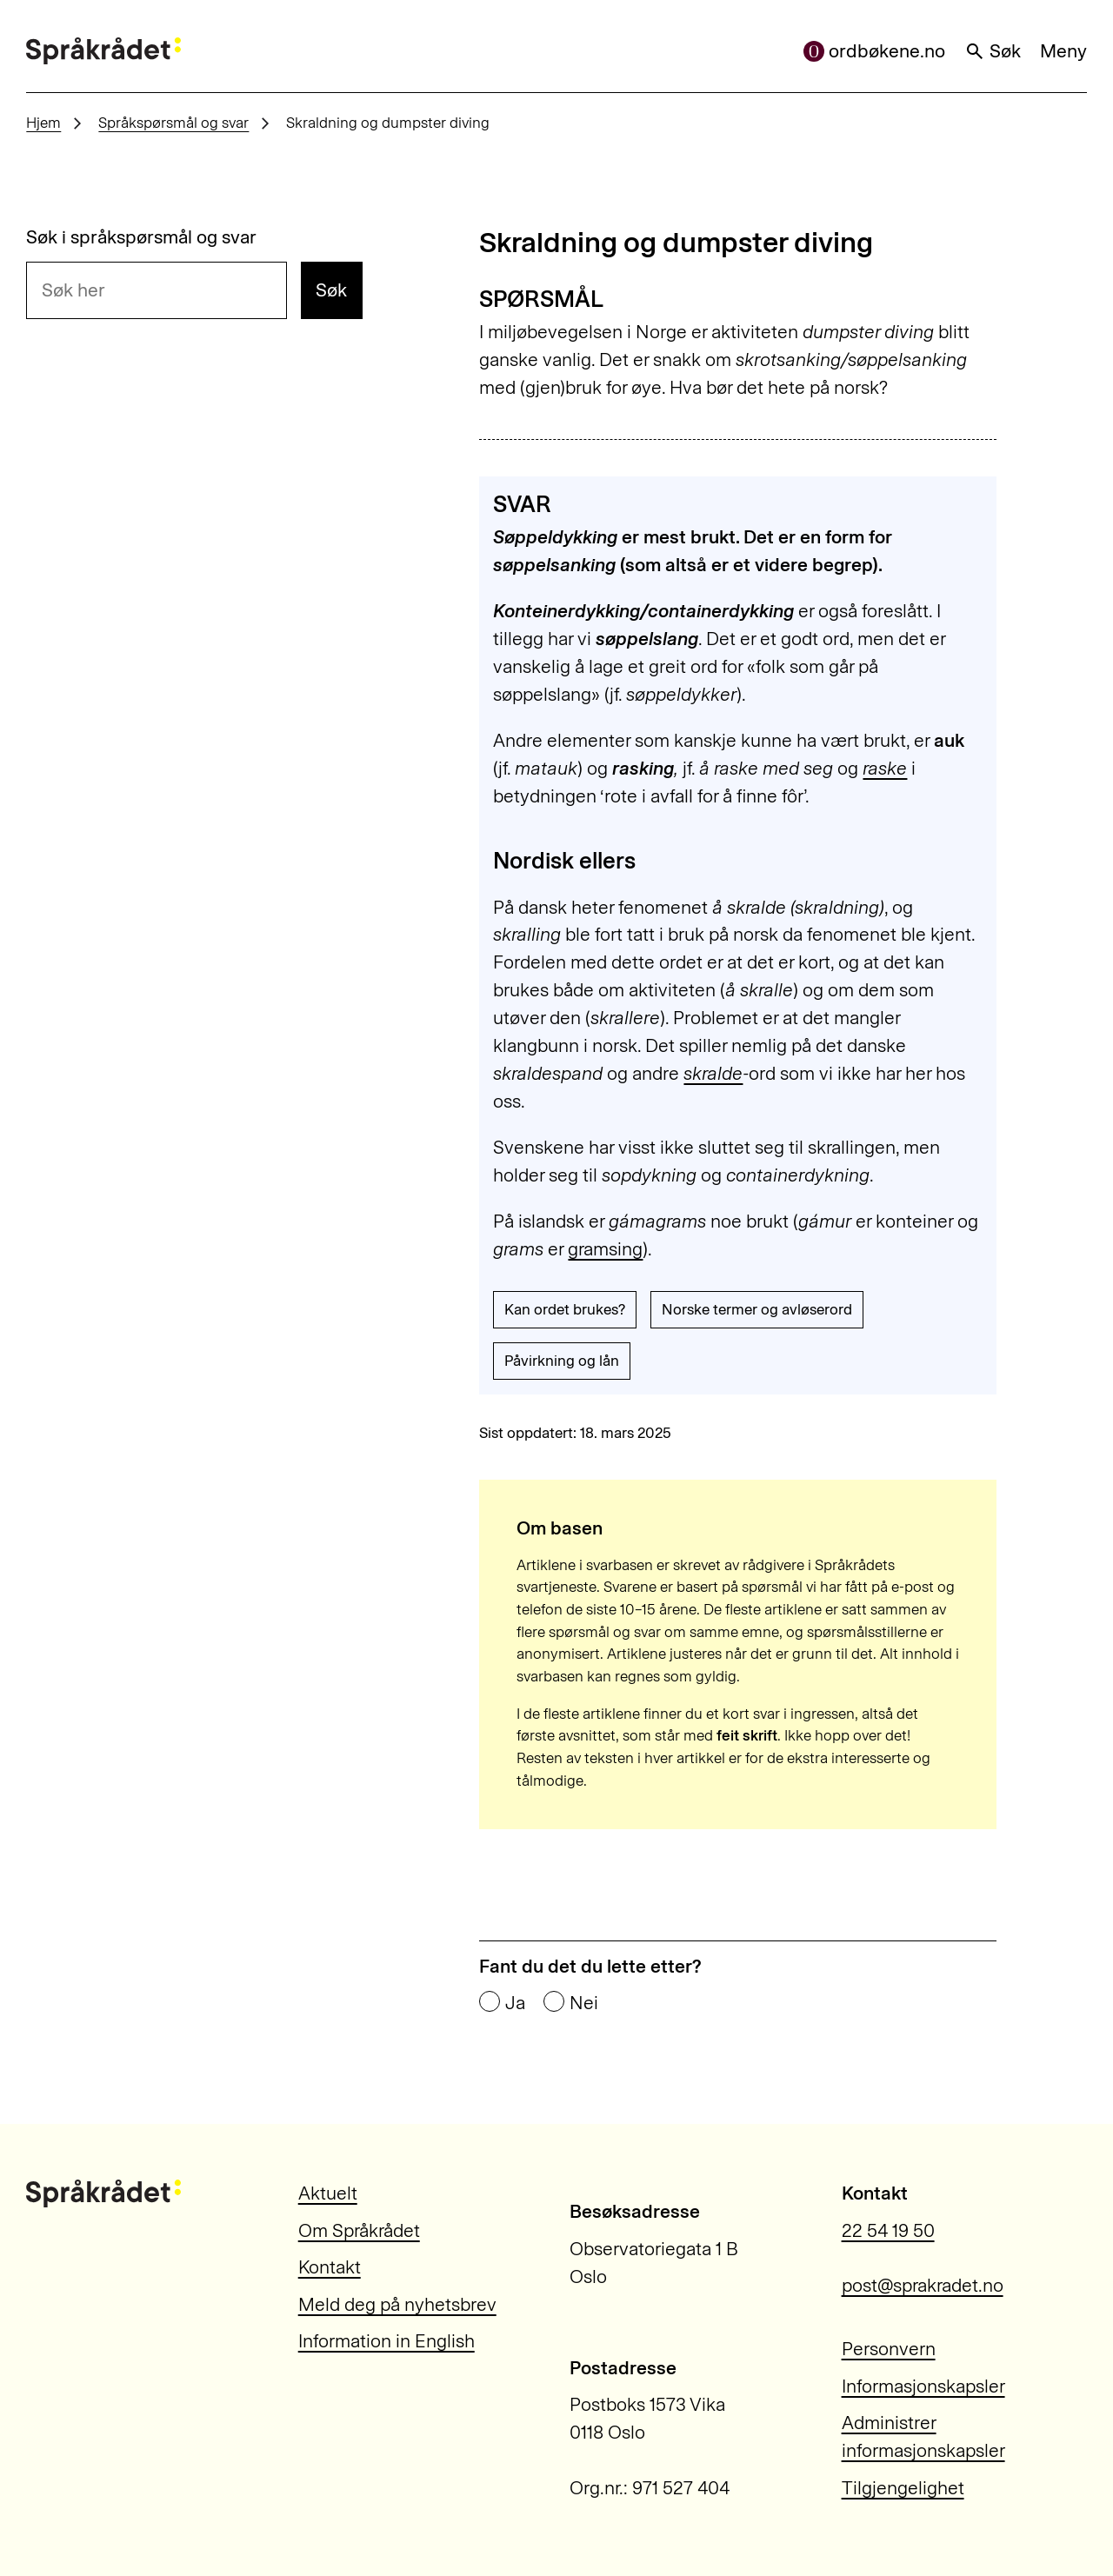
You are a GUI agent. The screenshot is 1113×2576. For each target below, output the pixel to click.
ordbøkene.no (874, 51)
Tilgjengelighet (903, 2488)
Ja (515, 2003)
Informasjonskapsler (923, 2386)
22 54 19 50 (888, 2230)
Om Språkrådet (359, 2230)
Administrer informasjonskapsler (923, 2436)
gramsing (605, 1249)
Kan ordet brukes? (564, 1309)
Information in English (386, 2341)
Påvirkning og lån (561, 1360)
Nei (584, 2003)
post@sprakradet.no (922, 2285)
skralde (713, 1073)
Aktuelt (327, 2193)
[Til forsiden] (103, 51)
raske (885, 768)
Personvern (889, 2349)
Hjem (43, 122)
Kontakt (329, 2267)
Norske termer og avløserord (757, 1309)
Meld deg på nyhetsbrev (397, 2304)
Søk (993, 51)
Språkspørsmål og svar (173, 122)
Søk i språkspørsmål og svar (141, 237)
